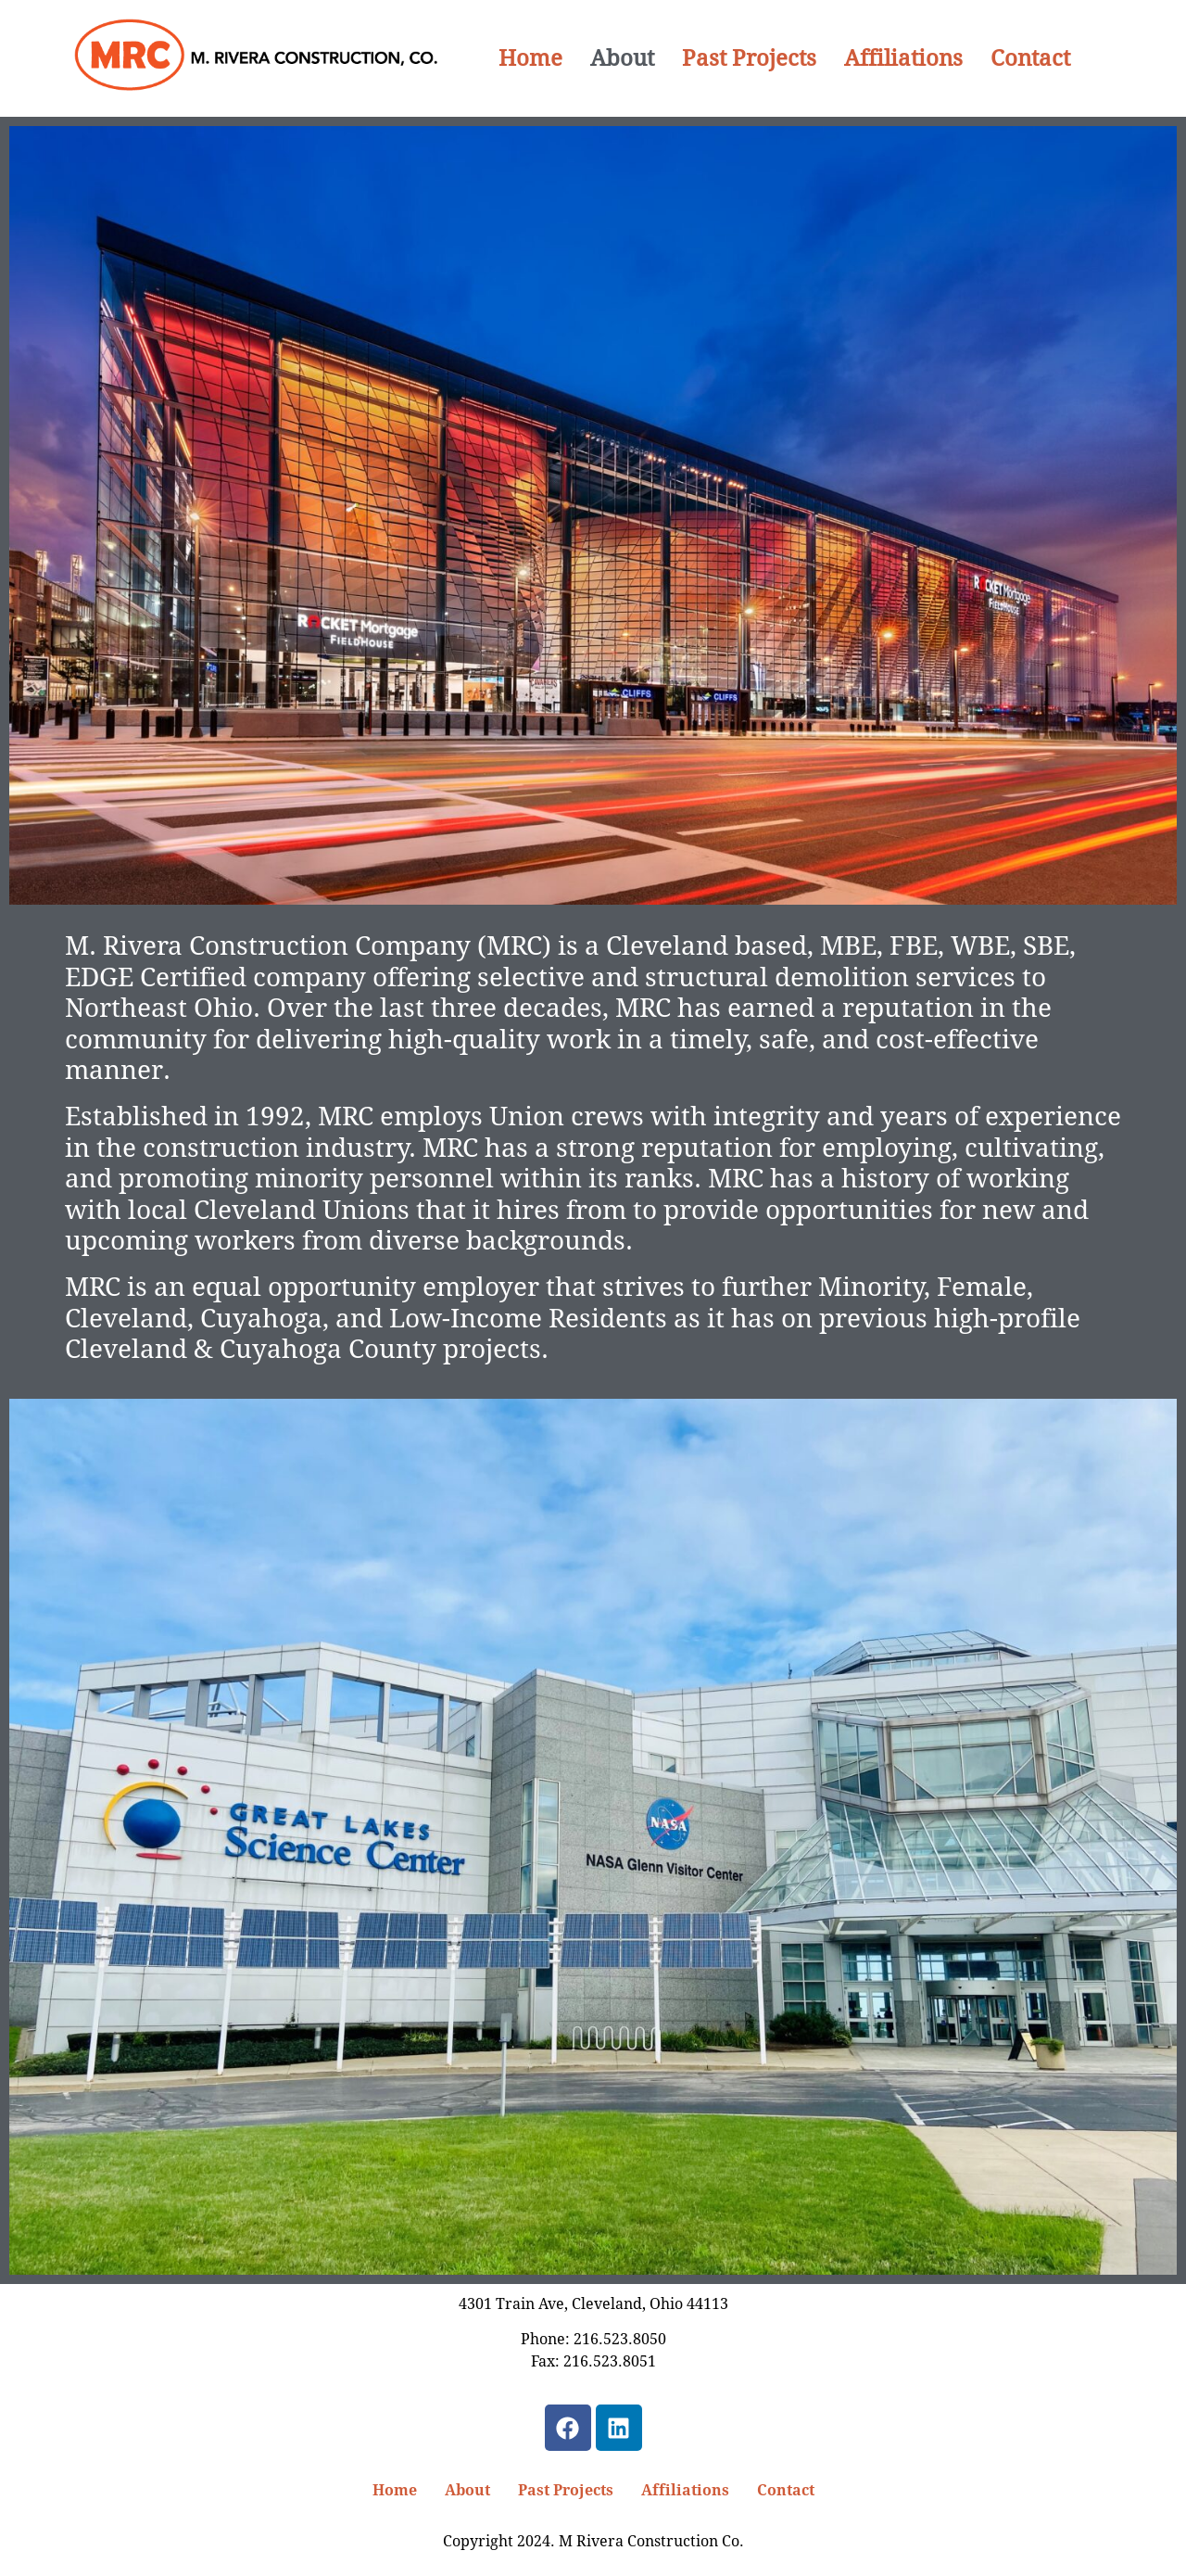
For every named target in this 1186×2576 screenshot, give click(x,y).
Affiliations (903, 58)
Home (530, 58)
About (622, 58)
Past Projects (749, 58)
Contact (1030, 58)
